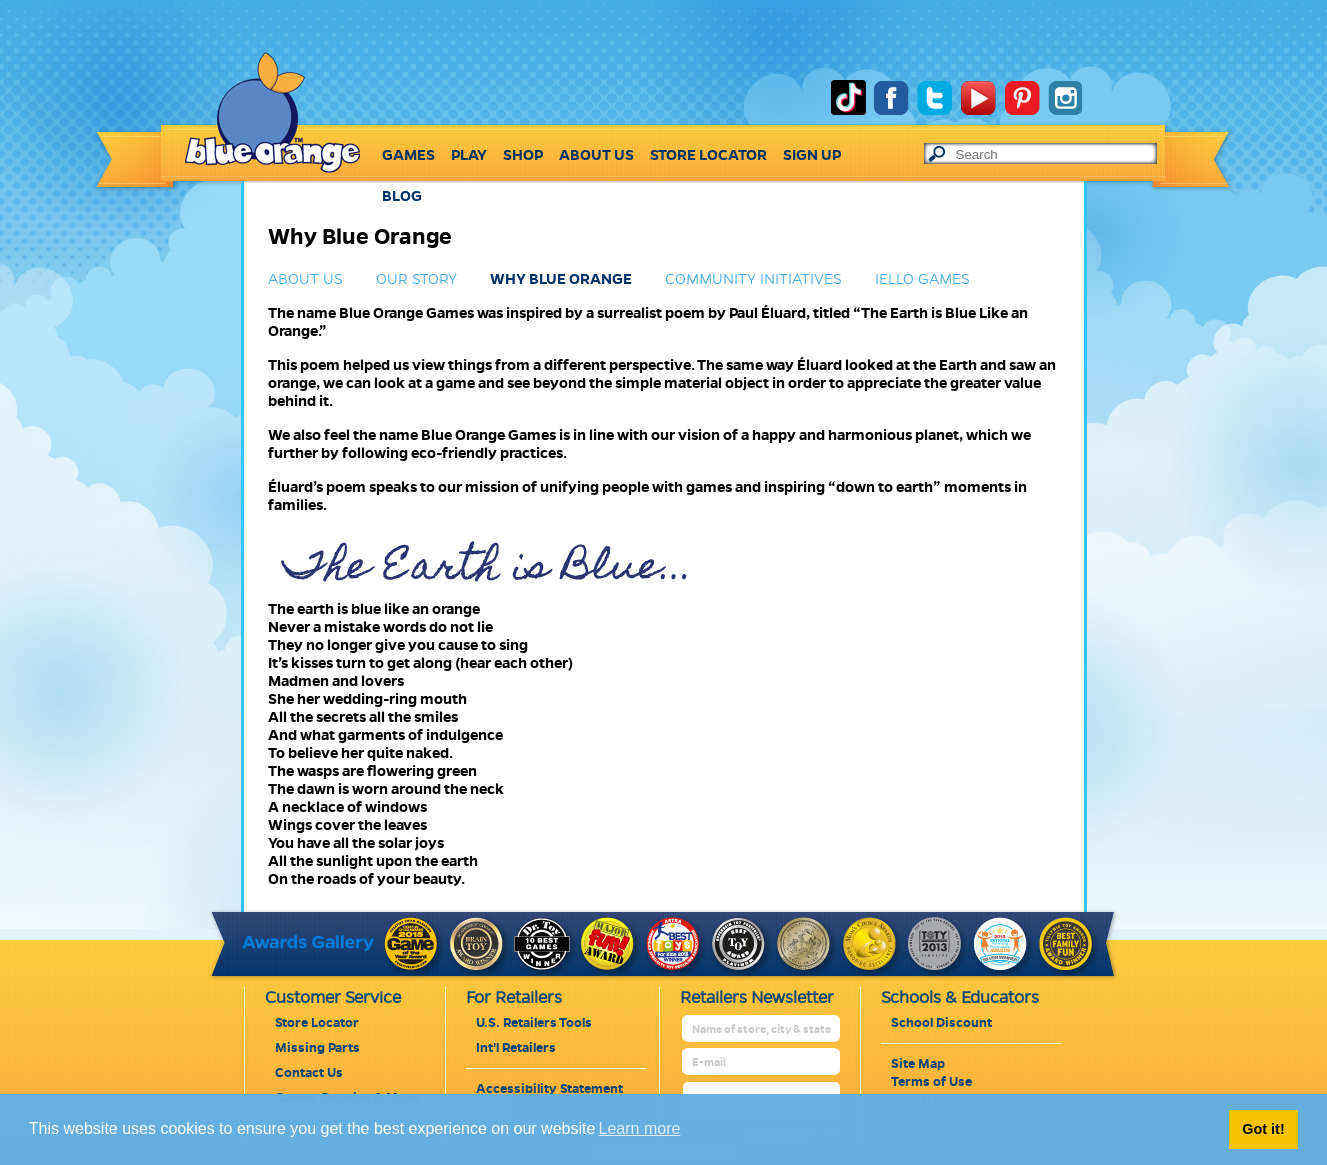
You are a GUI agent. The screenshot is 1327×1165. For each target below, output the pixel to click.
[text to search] (1056, 154)
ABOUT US (305, 279)
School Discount (941, 1023)
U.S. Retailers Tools (534, 1023)
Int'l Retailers (516, 1048)
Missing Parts (317, 1048)
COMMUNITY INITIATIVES (753, 279)
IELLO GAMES (922, 279)
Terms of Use (931, 1082)
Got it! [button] (1263, 1129)
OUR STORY (416, 279)
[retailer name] (762, 1029)
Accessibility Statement (549, 1089)
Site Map (918, 1064)
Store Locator (317, 1023)
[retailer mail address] (762, 1062)
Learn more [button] (640, 1128)
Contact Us (309, 1073)
